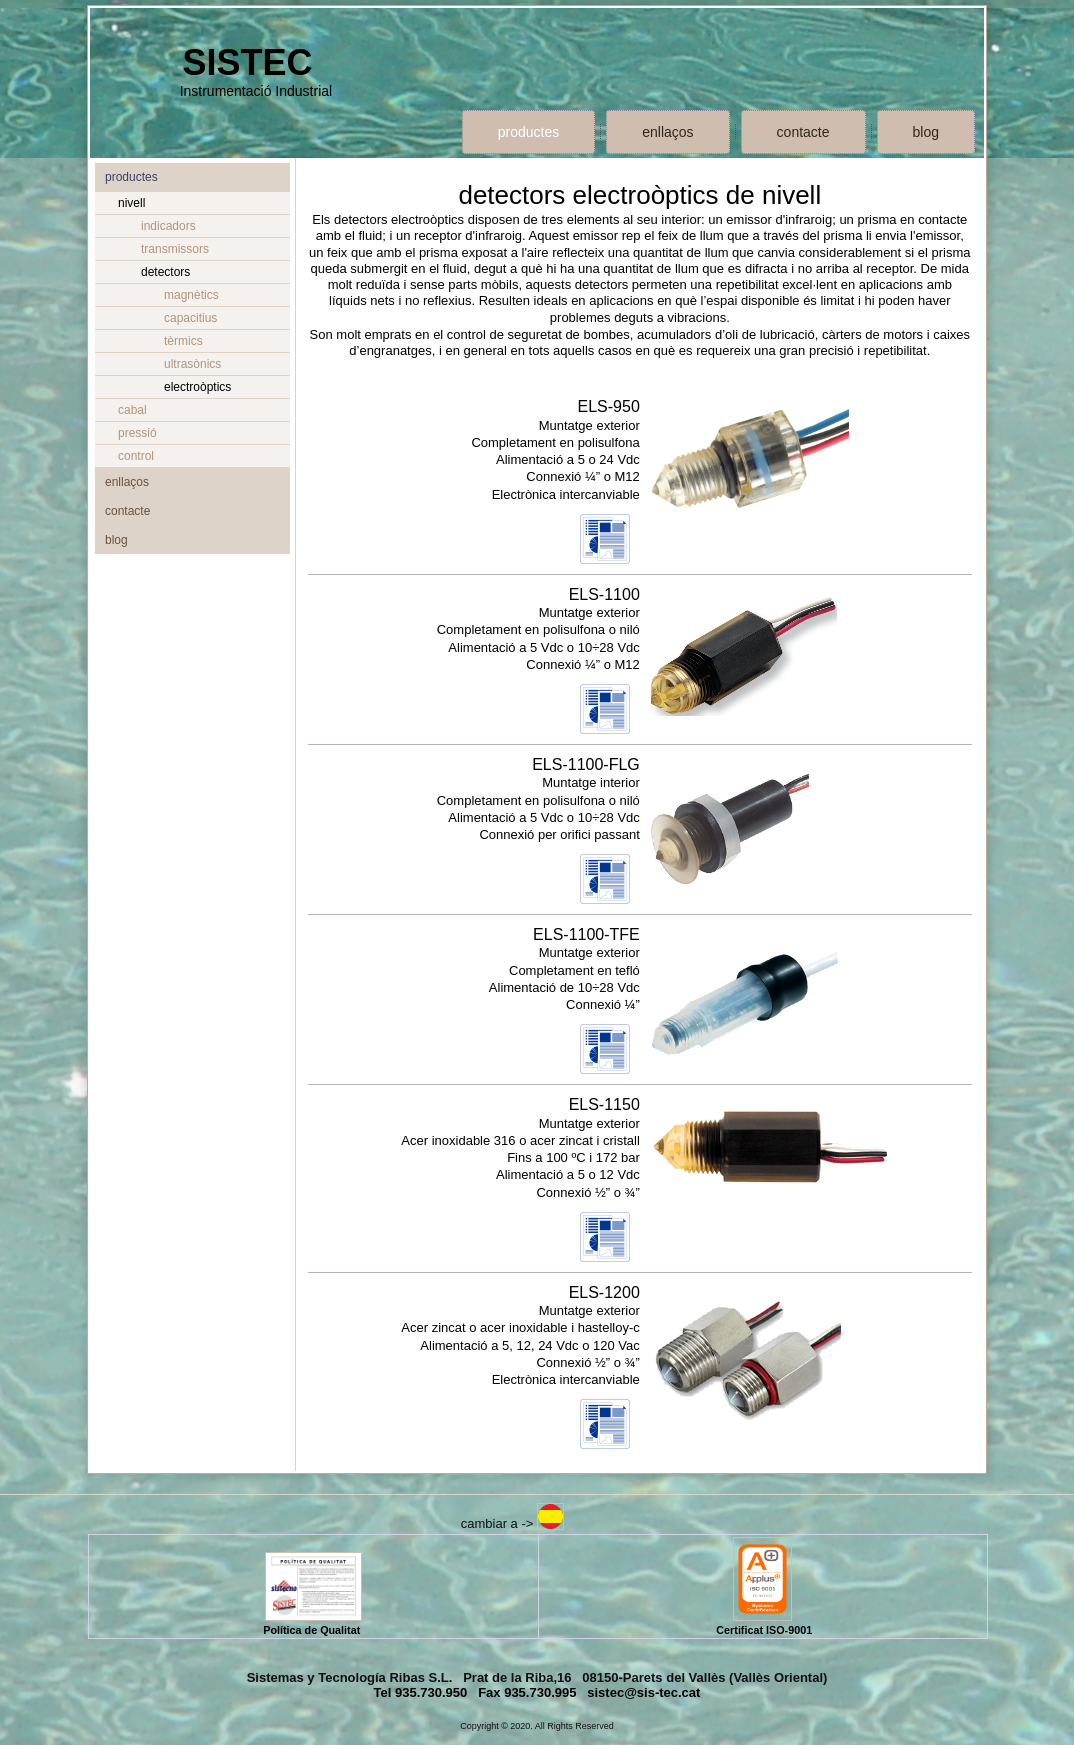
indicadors (168, 226)
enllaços (667, 132)
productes (528, 132)
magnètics (191, 295)
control (136, 456)
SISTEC (247, 62)
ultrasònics (192, 364)
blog (926, 132)
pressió (137, 433)
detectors (165, 272)
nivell (131, 203)
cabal (132, 410)
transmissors (175, 249)
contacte (803, 132)
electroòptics (197, 387)
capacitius (190, 318)
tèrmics (183, 341)
